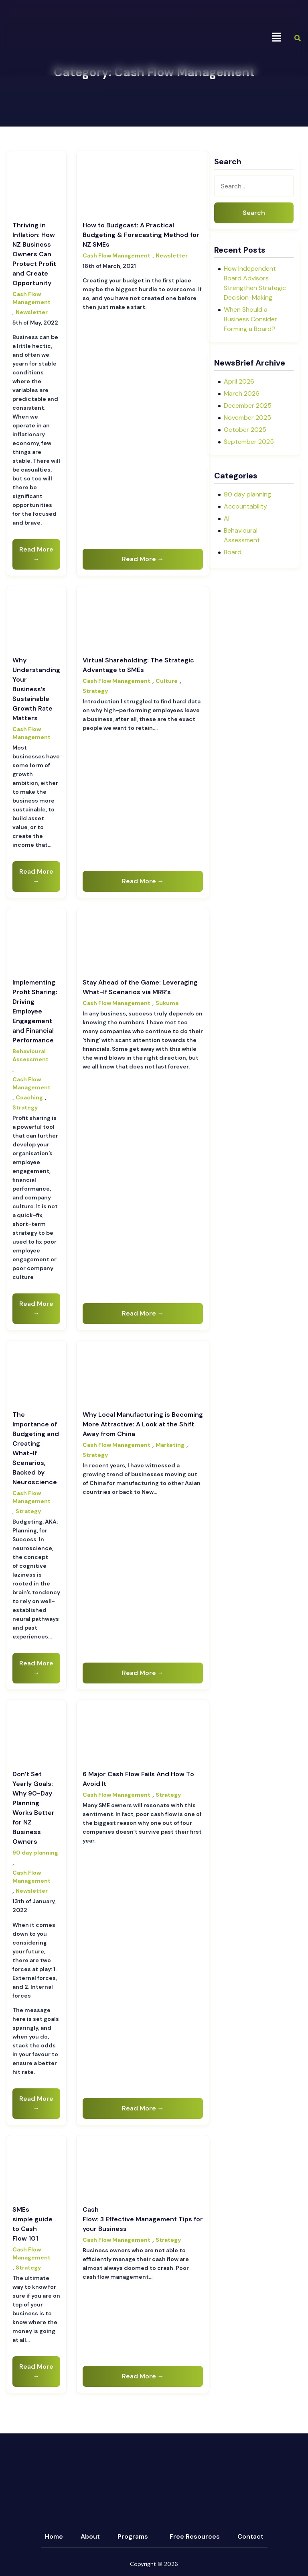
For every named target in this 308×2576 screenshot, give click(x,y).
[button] (276, 38)
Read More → (36, 554)
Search (254, 212)
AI (226, 518)
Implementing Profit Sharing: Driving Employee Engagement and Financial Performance (34, 1011)
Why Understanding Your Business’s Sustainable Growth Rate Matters (36, 689)
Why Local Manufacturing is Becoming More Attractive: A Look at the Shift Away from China (143, 1424)
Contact (250, 2536)
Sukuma (167, 1003)
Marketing (170, 1444)
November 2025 (247, 417)
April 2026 (239, 381)
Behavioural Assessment (30, 1055)
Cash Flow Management (31, 298)
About (90, 2536)
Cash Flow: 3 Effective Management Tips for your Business (143, 2219)
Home (54, 2536)
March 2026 (241, 393)
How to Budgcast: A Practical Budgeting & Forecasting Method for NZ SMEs (141, 235)
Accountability (245, 506)
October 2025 (245, 429)
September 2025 (249, 441)
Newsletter (32, 312)
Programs (133, 2536)
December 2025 (248, 405)
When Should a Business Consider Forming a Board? (250, 319)
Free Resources (195, 2536)
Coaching (29, 1097)
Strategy (95, 691)
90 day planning (35, 1852)
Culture (167, 680)
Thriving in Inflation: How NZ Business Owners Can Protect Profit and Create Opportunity (34, 254)
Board (232, 552)
